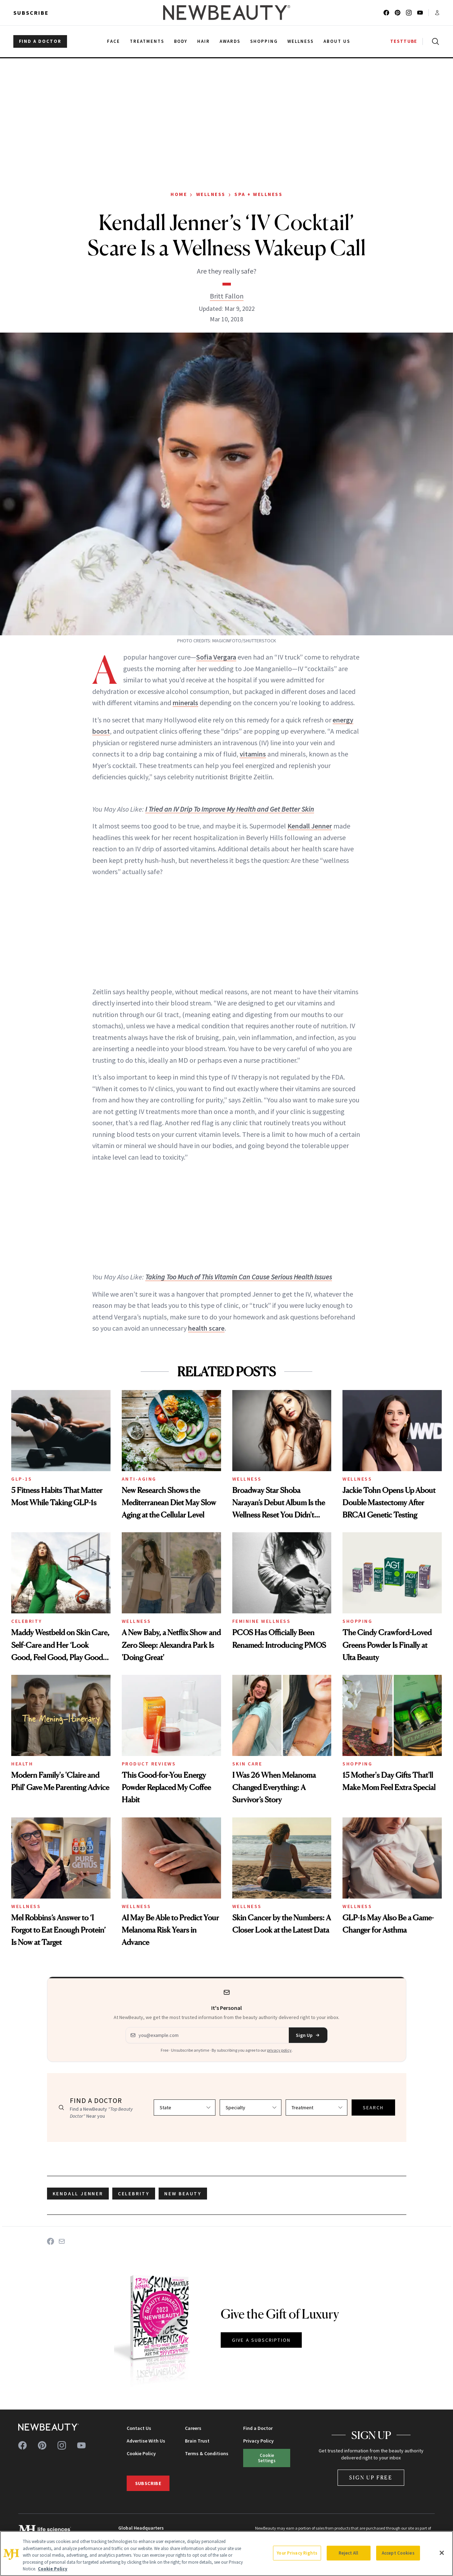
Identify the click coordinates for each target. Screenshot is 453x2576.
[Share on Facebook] (50, 2241)
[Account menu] (437, 12)
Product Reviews (149, 1764)
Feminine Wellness (261, 1621)
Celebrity (26, 1621)
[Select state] (184, 2107)
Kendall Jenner (309, 825)
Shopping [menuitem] (264, 41)
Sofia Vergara (216, 657)
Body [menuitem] (181, 41)
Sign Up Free (371, 2477)
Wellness (211, 194)
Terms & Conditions (206, 2453)
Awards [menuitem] (230, 41)
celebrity (133, 2193)
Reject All (348, 2553)
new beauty (182, 2193)
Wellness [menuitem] (300, 41)
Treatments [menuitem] (147, 41)
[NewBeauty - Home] (226, 12)
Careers (193, 2428)
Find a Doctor (258, 2428)
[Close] (441, 2553)
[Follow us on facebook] (386, 12)
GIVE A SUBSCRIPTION (261, 2340)
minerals (185, 702)
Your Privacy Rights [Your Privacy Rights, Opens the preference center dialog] (297, 2553)
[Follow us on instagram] (409, 12)
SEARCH (373, 2107)
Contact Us (139, 2428)
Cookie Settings (266, 2457)
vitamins (253, 753)
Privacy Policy (258, 2441)
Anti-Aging (139, 1479)
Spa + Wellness (258, 194)
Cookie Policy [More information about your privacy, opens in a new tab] (52, 2569)
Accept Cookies (398, 2553)
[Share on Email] (61, 2241)
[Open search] (434, 41)
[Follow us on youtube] (420, 12)
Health (22, 1764)
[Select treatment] (316, 2107)
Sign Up (308, 2035)
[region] (226, 2553)
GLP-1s (21, 1479)
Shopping (357, 1621)
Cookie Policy (141, 2453)
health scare (206, 1328)
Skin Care (247, 1764)
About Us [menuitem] (337, 41)
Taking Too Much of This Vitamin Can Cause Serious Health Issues (238, 1276)
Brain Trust (197, 2441)
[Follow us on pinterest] (397, 12)
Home (179, 194)
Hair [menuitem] (203, 41)
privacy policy (279, 2050)
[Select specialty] (250, 2107)
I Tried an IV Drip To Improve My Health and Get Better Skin (229, 809)
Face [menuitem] (113, 41)
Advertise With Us (146, 2441)
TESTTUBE (403, 41)
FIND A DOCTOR (40, 41)
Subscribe (31, 12)
